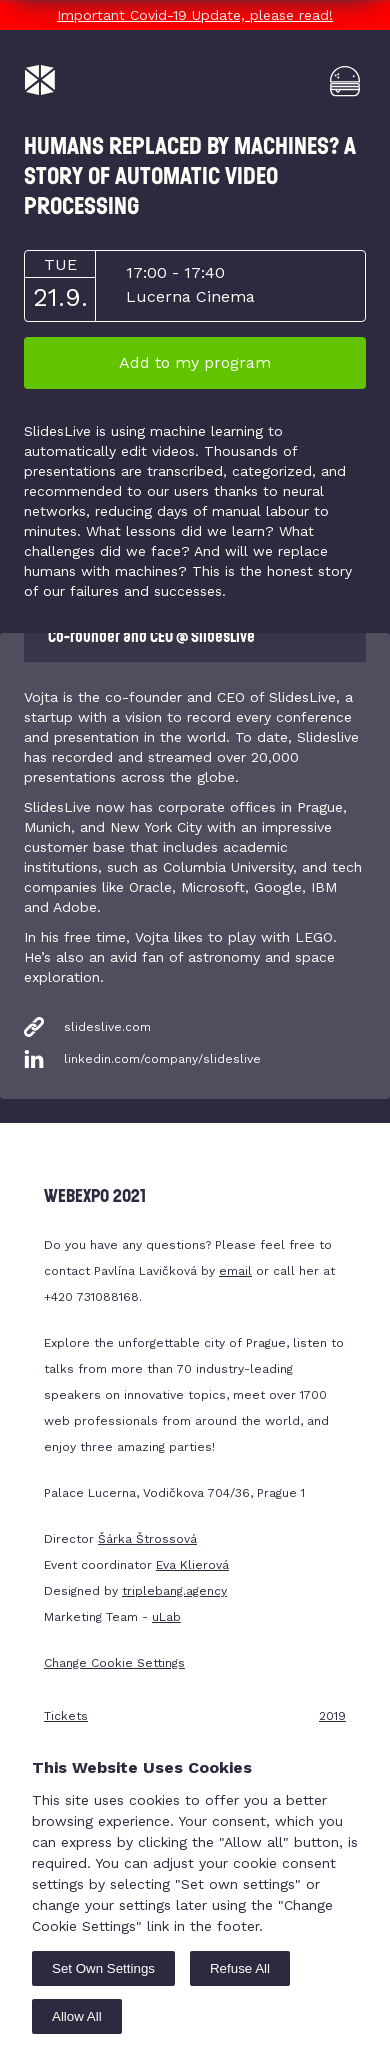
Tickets (66, 1716)
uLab (166, 1617)
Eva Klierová (192, 1565)
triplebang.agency (174, 1591)
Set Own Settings (103, 1968)
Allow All (77, 2016)
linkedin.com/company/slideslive (162, 1059)
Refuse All (240, 1968)
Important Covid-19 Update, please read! (195, 15)
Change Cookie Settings (114, 1663)
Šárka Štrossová (147, 1539)
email (235, 1271)
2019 (332, 1716)
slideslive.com (107, 1027)
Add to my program (195, 362)
